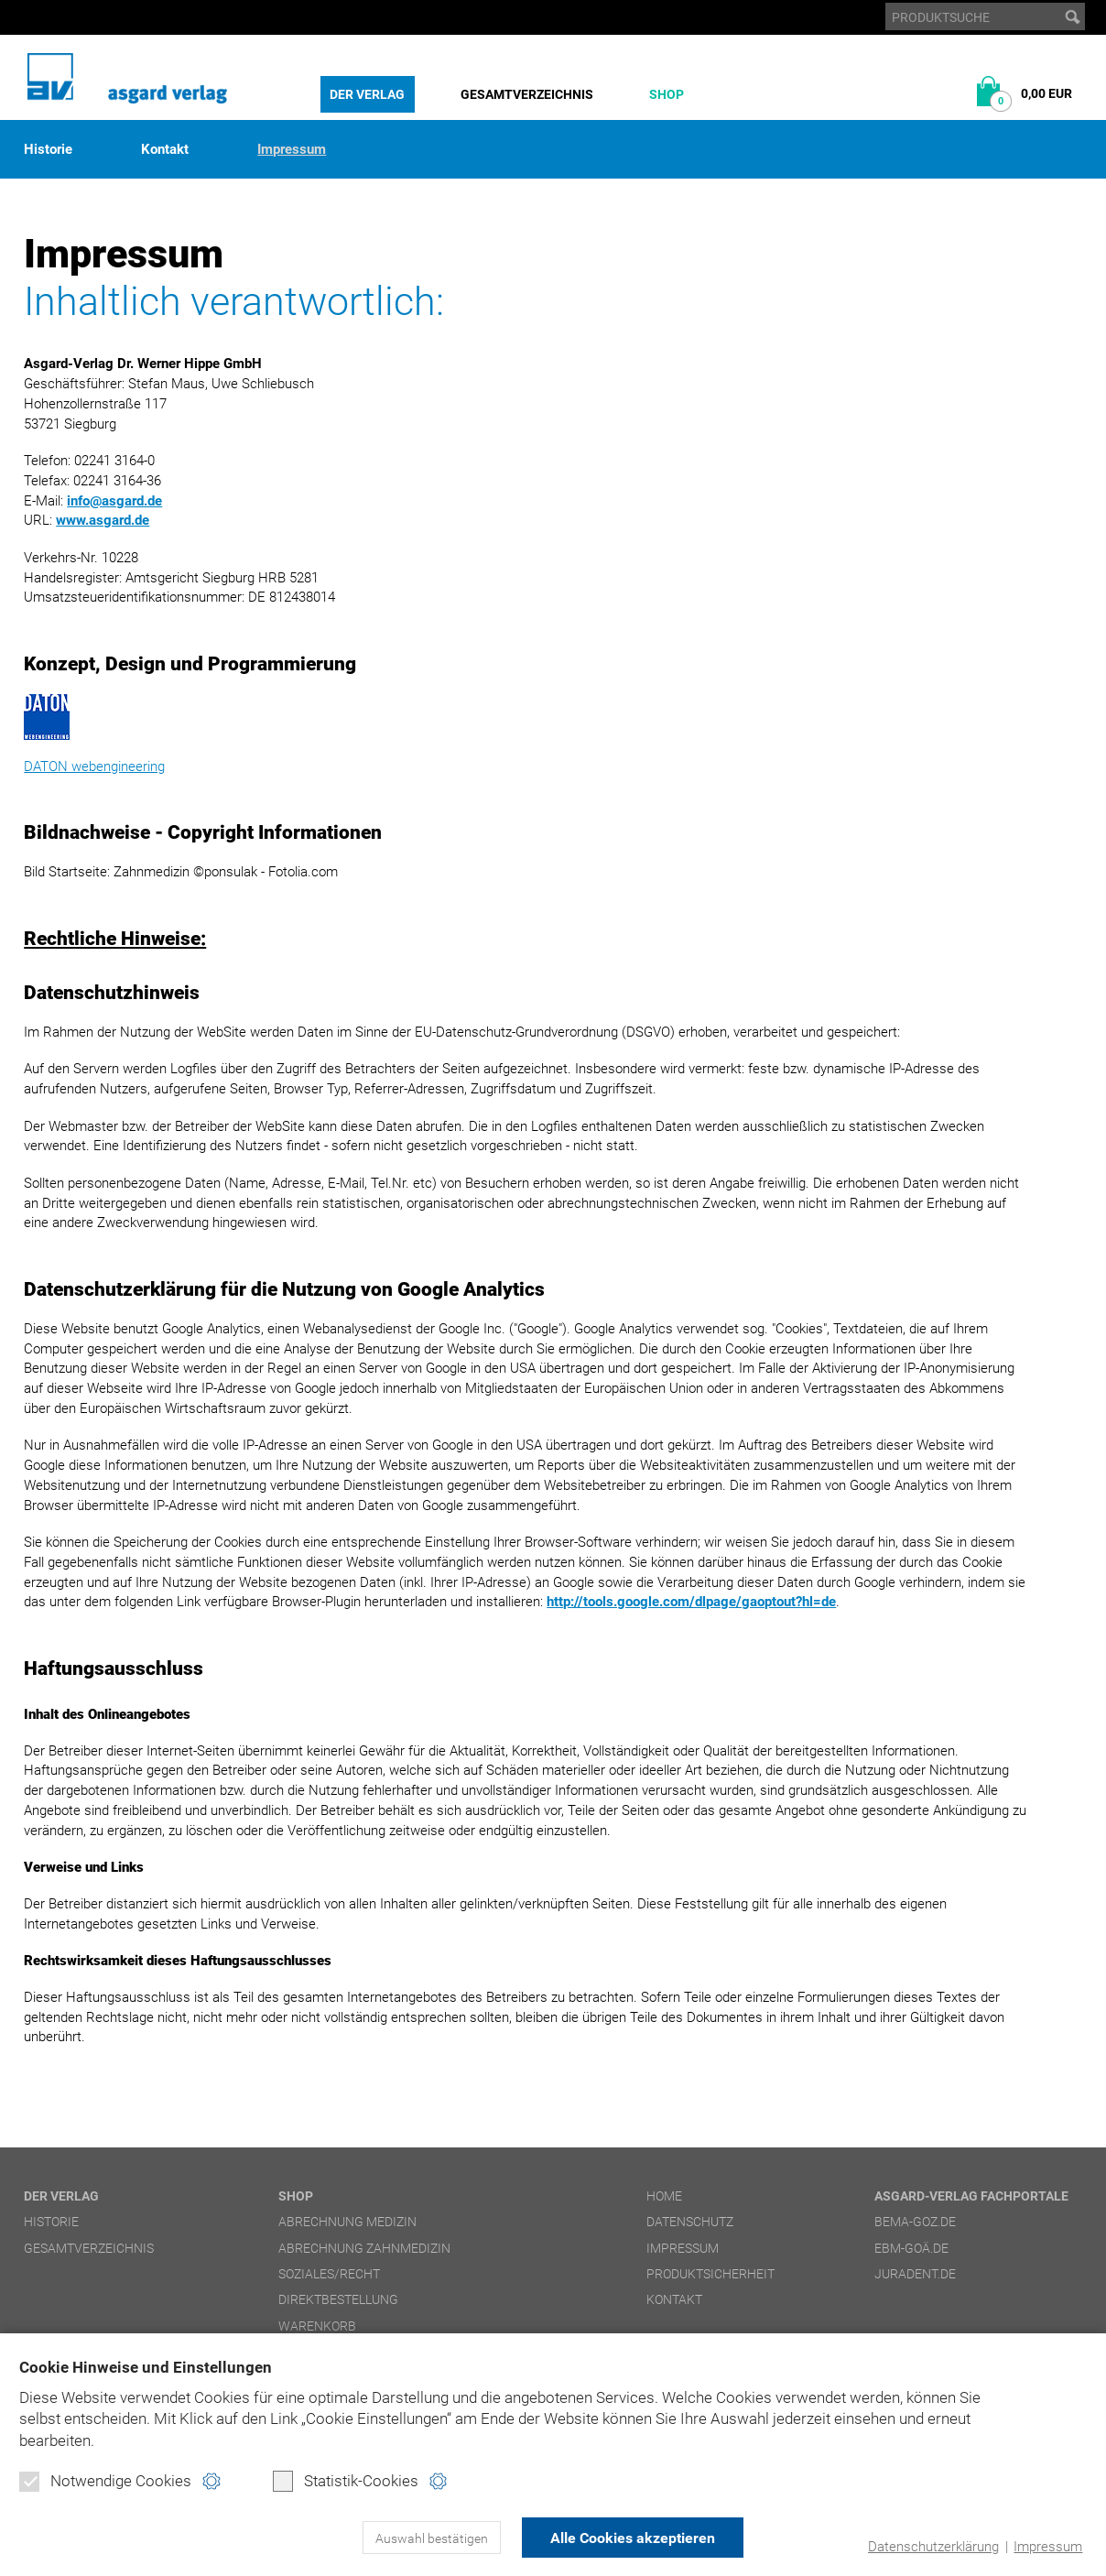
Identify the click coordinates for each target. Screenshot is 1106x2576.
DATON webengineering (94, 766)
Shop (666, 94)
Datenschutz (689, 2221)
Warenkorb (317, 2326)
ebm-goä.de (911, 2248)
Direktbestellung (338, 2299)
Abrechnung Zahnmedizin (364, 2248)
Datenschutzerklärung (933, 2546)
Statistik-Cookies (345, 2481)
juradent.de (915, 2273)
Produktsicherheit (710, 2273)
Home (664, 2196)
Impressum (1048, 2546)
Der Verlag (367, 94)
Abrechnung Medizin (347, 2221)
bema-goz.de (915, 2221)
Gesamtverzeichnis (527, 94)
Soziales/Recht (329, 2273)
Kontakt (165, 150)
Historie (48, 150)
